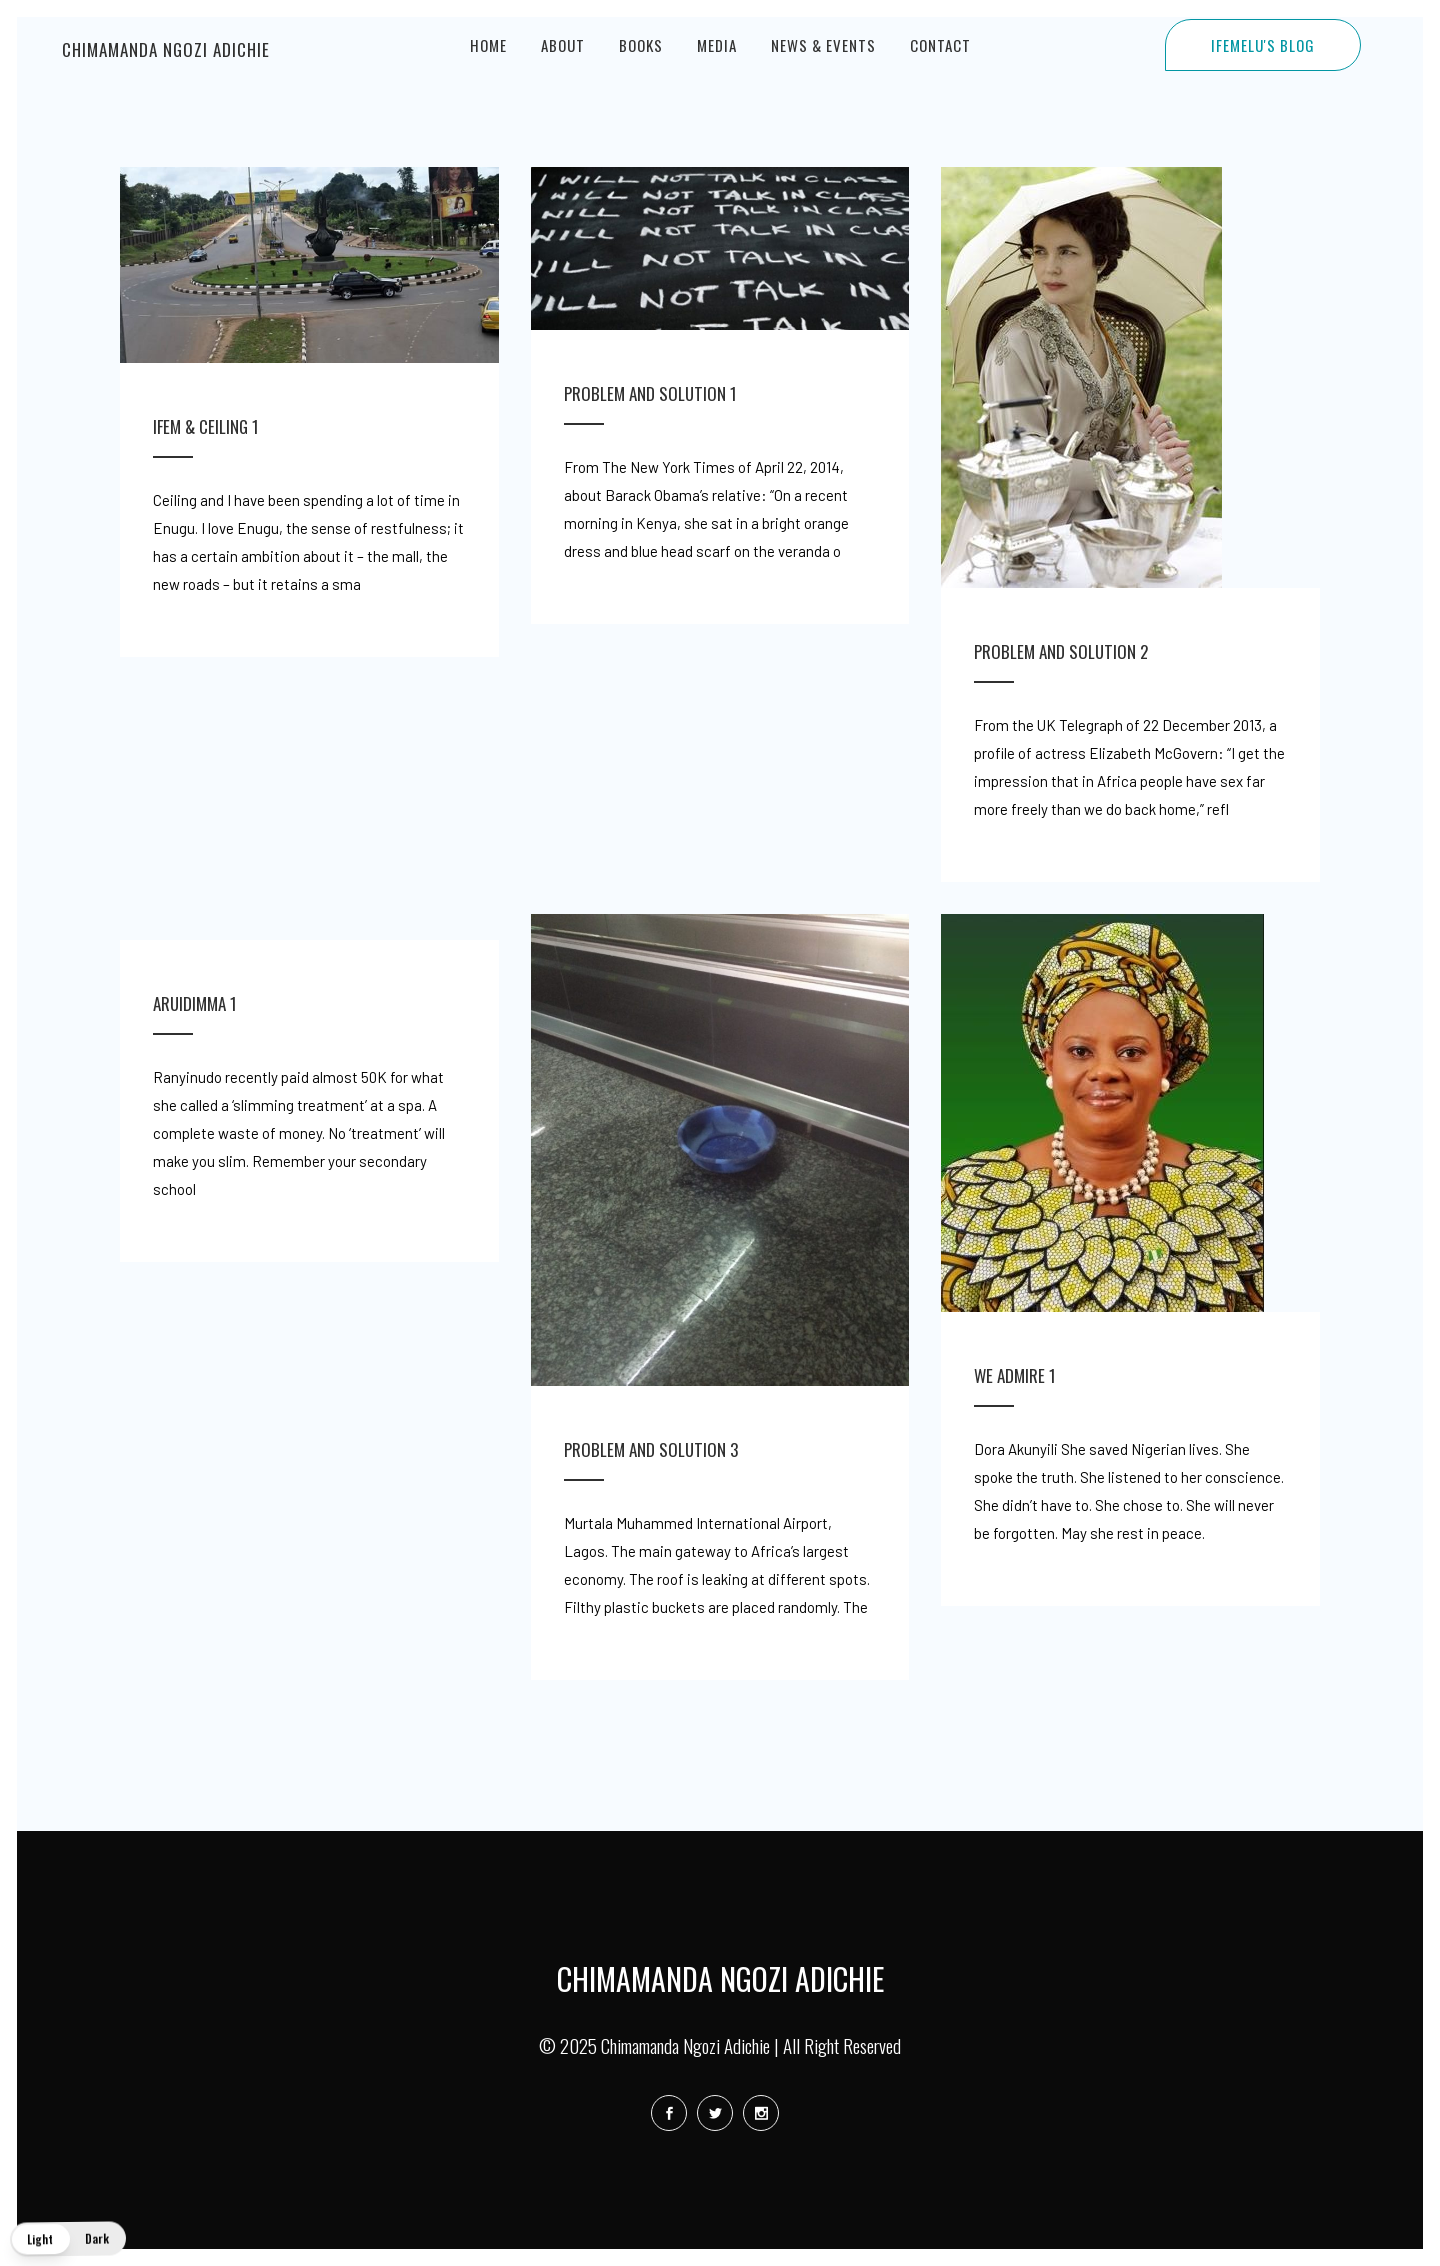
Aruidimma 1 (195, 1003)
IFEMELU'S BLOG (1263, 45)
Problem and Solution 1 (650, 393)
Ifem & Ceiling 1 (206, 426)
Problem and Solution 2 (1061, 651)
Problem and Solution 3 (651, 1449)
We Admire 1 (1015, 1375)
